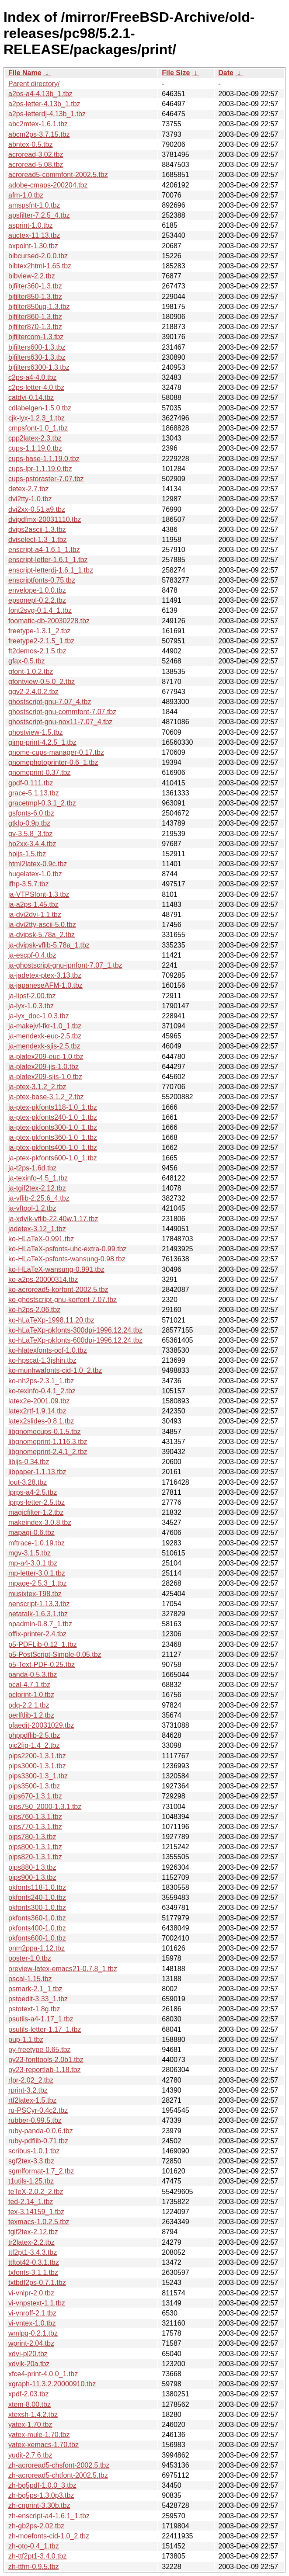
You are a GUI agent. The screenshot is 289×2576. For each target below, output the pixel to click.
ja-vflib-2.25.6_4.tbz (39, 1198)
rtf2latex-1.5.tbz (32, 2100)
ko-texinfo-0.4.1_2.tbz (42, 1391)
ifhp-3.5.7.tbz (28, 884)
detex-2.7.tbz (28, 489)
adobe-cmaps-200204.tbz (47, 185)
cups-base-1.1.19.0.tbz (44, 458)
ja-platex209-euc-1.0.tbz (46, 1056)
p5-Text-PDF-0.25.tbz (41, 1664)
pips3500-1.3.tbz (34, 1786)
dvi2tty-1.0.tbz (30, 499)
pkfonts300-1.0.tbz (37, 1907)
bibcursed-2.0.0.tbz (38, 256)
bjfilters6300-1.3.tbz (39, 367)
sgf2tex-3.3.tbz (31, 2161)
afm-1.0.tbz (25, 195)
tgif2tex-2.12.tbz (33, 2232)
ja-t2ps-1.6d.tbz (32, 1168)
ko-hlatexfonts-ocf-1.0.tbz (47, 1350)
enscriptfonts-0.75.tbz (41, 580)
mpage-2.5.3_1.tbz (37, 1583)
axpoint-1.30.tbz (33, 246)
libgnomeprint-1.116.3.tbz (47, 1441)
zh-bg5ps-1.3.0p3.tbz (41, 2495)
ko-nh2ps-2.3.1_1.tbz (41, 1381)
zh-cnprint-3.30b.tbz (39, 2505)
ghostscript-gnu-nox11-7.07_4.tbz (60, 722)
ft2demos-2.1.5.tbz (37, 651)
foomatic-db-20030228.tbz (49, 621)
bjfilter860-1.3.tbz (35, 316)
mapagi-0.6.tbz (31, 1532)
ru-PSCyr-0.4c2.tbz (38, 2110)
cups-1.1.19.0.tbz (35, 448)
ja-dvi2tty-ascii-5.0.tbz (42, 924)
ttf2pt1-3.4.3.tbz (32, 2252)
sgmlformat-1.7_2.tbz (41, 2171)
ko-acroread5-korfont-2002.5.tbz (58, 1289)
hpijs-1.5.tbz (27, 854)
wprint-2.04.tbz (31, 2343)
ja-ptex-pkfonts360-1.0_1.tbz (52, 1137)
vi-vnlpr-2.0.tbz (31, 2293)
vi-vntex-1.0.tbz (32, 2323)
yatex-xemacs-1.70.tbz (43, 2444)
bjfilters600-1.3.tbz (37, 347)
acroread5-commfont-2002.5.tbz (58, 174)
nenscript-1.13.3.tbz (39, 1603)
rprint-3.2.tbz (28, 2090)
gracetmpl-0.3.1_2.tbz (42, 803)
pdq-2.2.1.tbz (28, 1705)
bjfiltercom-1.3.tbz (35, 336)
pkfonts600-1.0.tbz (37, 1938)
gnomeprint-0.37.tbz (39, 772)
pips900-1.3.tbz (32, 1877)
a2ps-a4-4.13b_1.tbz (40, 93)
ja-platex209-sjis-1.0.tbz (45, 1076)
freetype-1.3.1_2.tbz (39, 631)
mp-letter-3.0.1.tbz (36, 1573)
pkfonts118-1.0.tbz (37, 1887)
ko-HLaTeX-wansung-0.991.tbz (56, 1269)
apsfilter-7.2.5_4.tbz (39, 215)
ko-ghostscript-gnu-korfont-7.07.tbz (62, 1299)
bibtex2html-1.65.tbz (39, 266)
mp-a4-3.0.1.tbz (32, 1563)
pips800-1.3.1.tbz (35, 1846)
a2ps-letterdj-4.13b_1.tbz (47, 114)
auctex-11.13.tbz (34, 235)
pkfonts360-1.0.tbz (37, 1918)
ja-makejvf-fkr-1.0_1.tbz (44, 1026)
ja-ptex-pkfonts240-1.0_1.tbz (52, 1117)
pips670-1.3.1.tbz (35, 1796)
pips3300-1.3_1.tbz (38, 1776)
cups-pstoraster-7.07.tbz (46, 479)
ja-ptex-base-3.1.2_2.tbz (46, 1097)
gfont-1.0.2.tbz (30, 671)
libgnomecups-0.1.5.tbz (44, 1431)
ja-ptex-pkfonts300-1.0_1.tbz (52, 1127)
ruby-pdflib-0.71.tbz (38, 2141)
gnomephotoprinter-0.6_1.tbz (53, 762)
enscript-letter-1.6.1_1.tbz (47, 559)
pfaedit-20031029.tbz (41, 1725)
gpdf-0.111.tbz (30, 783)
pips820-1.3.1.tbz (35, 1857)
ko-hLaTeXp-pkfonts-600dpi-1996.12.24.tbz (75, 1340)
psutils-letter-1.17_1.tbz (44, 2029)
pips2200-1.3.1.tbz (37, 1756)
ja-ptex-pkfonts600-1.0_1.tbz (52, 1158)
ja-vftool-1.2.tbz (32, 1208)
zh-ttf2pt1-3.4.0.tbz (37, 2556)
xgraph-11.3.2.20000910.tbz (52, 2384)
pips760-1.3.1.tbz (35, 1816)
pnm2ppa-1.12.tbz (36, 1948)
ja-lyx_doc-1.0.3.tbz (38, 1016)
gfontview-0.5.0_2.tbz (41, 681)
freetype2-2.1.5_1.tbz (41, 641)
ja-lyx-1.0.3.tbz (31, 1006)
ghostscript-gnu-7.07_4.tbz (49, 701)
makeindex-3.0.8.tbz (39, 1522)
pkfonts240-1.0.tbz (37, 1897)
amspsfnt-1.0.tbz (34, 205)
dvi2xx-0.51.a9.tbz (36, 509)
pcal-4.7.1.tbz (29, 1684)
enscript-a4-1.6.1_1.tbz (44, 549)
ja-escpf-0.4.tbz (32, 955)
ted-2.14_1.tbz (30, 2201)
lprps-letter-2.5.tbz (36, 1502)
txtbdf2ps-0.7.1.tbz (37, 2282)
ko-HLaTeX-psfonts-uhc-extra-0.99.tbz (67, 1249)
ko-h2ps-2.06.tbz (34, 1309)
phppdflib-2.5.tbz (34, 1735)
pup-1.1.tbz (25, 2039)
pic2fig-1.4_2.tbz (33, 1745)
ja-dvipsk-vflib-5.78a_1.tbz (49, 945)
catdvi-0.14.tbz (31, 397)
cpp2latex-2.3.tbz (35, 438)
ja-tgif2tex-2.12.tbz (37, 1188)
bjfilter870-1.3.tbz (35, 326)
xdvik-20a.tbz (28, 2364)
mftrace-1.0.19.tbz (36, 1543)
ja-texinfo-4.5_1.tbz (38, 1178)
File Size (176, 72)
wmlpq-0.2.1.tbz (33, 2333)
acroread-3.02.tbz (35, 154)
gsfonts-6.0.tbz (31, 813)
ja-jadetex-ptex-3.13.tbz (44, 975)
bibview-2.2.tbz (31, 276)
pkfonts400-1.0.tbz (37, 1928)
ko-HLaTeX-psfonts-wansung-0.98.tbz (66, 1259)
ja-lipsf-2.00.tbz (32, 996)
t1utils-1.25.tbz (31, 2181)
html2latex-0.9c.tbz (37, 864)
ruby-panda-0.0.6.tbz (40, 2131)
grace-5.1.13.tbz (33, 793)
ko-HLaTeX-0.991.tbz (41, 1239)
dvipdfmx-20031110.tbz (44, 519)
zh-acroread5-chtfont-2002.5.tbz (58, 2475)
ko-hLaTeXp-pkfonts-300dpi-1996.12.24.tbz (75, 1330)
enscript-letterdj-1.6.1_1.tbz (50, 570)
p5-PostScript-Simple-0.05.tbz (54, 1654)
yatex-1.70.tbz (30, 2424)
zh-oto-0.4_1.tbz (33, 2546)
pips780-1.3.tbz (32, 1836)
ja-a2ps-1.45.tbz (33, 904)
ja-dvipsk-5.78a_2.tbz (41, 934)
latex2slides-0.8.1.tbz (41, 1421)
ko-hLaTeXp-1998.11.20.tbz (51, 1320)
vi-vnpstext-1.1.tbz (36, 2303)
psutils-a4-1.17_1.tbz (40, 2019)
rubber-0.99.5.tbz (35, 2120)
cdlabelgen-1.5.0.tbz (39, 408)
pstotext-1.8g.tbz (34, 2009)
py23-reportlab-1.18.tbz (44, 2069)
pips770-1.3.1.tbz (35, 1826)
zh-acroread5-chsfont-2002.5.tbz (58, 2465)
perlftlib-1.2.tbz (31, 1715)
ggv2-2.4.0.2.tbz (33, 691)
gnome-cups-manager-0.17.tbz (56, 752)
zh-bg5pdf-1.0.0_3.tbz (42, 2485)
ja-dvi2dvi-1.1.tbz (34, 914)
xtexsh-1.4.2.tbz (33, 2414)
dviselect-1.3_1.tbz (37, 539)
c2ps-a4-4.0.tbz (32, 377)
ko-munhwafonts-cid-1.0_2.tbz (55, 1370)
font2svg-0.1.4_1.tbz (40, 610)
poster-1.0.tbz (29, 1958)
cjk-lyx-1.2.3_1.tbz (36, 418)
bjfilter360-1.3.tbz (35, 286)
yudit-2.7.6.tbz (30, 2455)
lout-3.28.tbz (27, 1482)
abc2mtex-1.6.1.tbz (38, 124)
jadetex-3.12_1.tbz (37, 1228)
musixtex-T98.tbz (35, 1593)
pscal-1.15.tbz (30, 1978)
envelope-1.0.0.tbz (37, 590)
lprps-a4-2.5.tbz (32, 1492)
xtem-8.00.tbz (29, 2404)
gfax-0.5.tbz (26, 661)
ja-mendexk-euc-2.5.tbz (44, 1036)
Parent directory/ (33, 83)
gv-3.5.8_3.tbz (30, 833)
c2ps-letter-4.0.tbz (36, 387)
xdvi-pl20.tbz (28, 2353)
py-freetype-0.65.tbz (39, 2049)
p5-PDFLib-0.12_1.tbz (42, 1644)
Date (225, 72)
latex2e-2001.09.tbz (39, 1401)
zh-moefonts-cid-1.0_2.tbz (48, 2536)
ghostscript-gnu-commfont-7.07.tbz (62, 711)
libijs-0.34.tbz (28, 1461)
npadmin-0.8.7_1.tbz (40, 1624)
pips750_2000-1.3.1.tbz (44, 1806)
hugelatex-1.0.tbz (35, 874)
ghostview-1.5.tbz (35, 732)
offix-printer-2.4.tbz (37, 1634)
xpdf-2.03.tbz (28, 2394)
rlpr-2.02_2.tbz (30, 2080)
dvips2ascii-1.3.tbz (37, 529)
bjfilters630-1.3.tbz (37, 357)
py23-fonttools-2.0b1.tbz (46, 2059)
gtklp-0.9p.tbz (29, 823)
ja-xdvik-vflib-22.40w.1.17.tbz (53, 1218)
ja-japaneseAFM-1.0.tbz (45, 985)
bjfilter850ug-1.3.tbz (39, 306)
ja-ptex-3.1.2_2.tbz (37, 1086)
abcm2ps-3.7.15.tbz (39, 134)
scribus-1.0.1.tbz (33, 2151)
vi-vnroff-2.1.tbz (32, 2313)
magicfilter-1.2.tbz (35, 1512)
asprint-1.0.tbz (30, 225)
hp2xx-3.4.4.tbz (32, 843)
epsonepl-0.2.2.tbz (37, 600)
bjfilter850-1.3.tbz (35, 296)
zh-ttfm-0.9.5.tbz (33, 2566)
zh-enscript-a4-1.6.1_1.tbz (49, 2516)
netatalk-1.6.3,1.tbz (38, 1614)
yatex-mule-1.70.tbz (39, 2434)
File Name (25, 72)
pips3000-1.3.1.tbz (37, 1766)
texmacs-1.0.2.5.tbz (39, 2221)
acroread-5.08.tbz (35, 164)
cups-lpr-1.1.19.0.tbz (40, 468)
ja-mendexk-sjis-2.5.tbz (44, 1046)
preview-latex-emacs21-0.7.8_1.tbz (62, 1968)
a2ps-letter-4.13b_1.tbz (44, 104)
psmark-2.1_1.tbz (35, 1989)
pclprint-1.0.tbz (31, 1694)
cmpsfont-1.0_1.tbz (38, 428)
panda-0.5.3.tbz (32, 1674)
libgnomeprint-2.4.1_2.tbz (47, 1451)
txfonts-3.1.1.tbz (33, 2272)
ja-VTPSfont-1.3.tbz (39, 894)
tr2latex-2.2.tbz (31, 2242)
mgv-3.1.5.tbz (29, 1553)
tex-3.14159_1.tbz (36, 2211)
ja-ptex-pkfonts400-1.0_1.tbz (52, 1147)
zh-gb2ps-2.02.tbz (36, 2526)
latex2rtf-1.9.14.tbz (37, 1411)
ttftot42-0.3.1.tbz (33, 2262)
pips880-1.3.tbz (32, 1867)
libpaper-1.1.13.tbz (37, 1471)
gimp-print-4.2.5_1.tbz (42, 742)
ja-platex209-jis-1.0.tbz (43, 1066)
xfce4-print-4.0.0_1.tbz (43, 2374)
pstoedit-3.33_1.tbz (38, 1999)
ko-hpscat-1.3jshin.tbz (42, 1360)
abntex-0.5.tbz (30, 144)
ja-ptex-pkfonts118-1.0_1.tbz (52, 1107)
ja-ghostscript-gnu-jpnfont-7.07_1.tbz (65, 965)
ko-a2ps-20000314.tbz (43, 1279)
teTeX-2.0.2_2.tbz (35, 2191)
